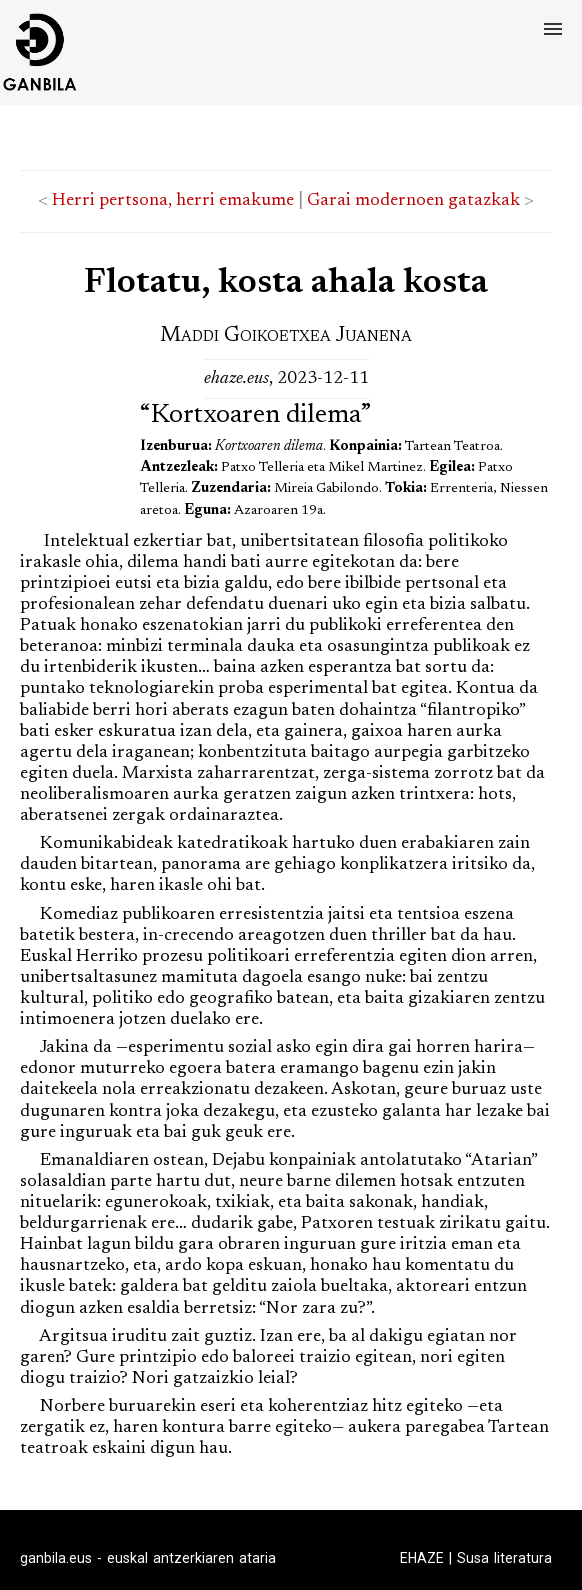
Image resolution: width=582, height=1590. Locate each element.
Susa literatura (504, 1558)
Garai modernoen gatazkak (413, 201)
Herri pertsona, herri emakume (173, 201)
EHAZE (422, 1558)
